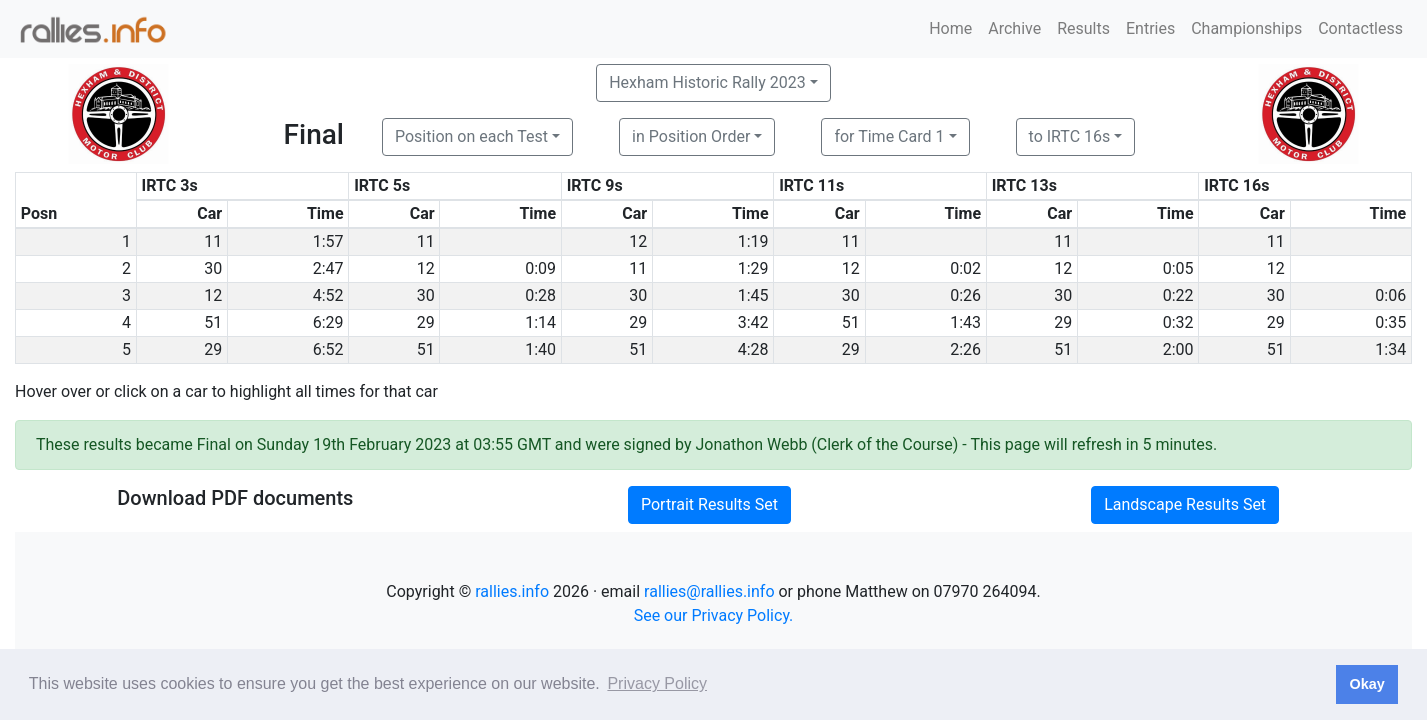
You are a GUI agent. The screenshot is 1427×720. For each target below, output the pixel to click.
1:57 (328, 241)
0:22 (1178, 295)
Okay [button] (1366, 684)
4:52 (328, 295)
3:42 (753, 322)
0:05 (1178, 268)
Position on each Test (471, 136)
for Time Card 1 (889, 136)
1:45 (753, 295)
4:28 (753, 349)
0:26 (965, 295)
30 (213, 268)
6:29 (328, 322)
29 (426, 322)
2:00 (1178, 349)
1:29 (753, 268)
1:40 (540, 349)
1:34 (1390, 349)
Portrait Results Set (709, 504)
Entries (1150, 28)
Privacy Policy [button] (657, 683)
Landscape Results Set (1185, 504)
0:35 (1390, 322)
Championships (1246, 28)
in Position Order (691, 136)
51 (213, 322)
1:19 (753, 241)
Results (1083, 28)
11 (213, 241)
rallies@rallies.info (709, 591)
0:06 (1390, 295)
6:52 (328, 349)
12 (638, 241)
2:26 (965, 349)
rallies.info (512, 591)
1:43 (965, 322)
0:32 (1178, 322)
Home (950, 28)
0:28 (540, 295)
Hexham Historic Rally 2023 (707, 82)
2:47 (328, 268)
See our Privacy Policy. (714, 615)
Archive (1014, 28)
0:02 (965, 268)
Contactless (1360, 28)
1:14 (540, 322)
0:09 (540, 268)
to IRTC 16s (1070, 136)
